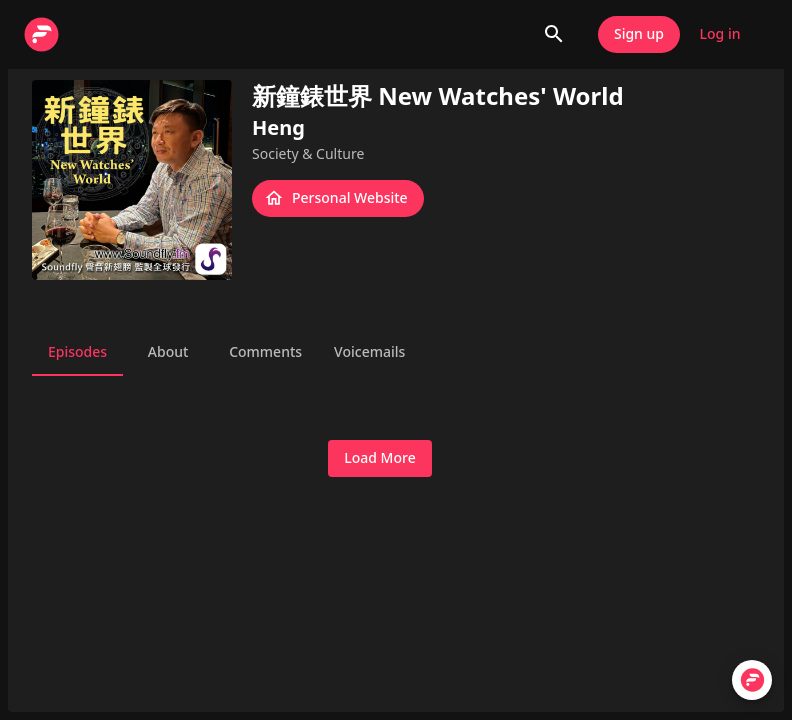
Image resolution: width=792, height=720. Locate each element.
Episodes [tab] (77, 352)
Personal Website (338, 198)
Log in (720, 34)
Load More (379, 458)
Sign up (639, 34)
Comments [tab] (265, 352)
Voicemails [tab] (369, 352)
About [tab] (168, 352)
